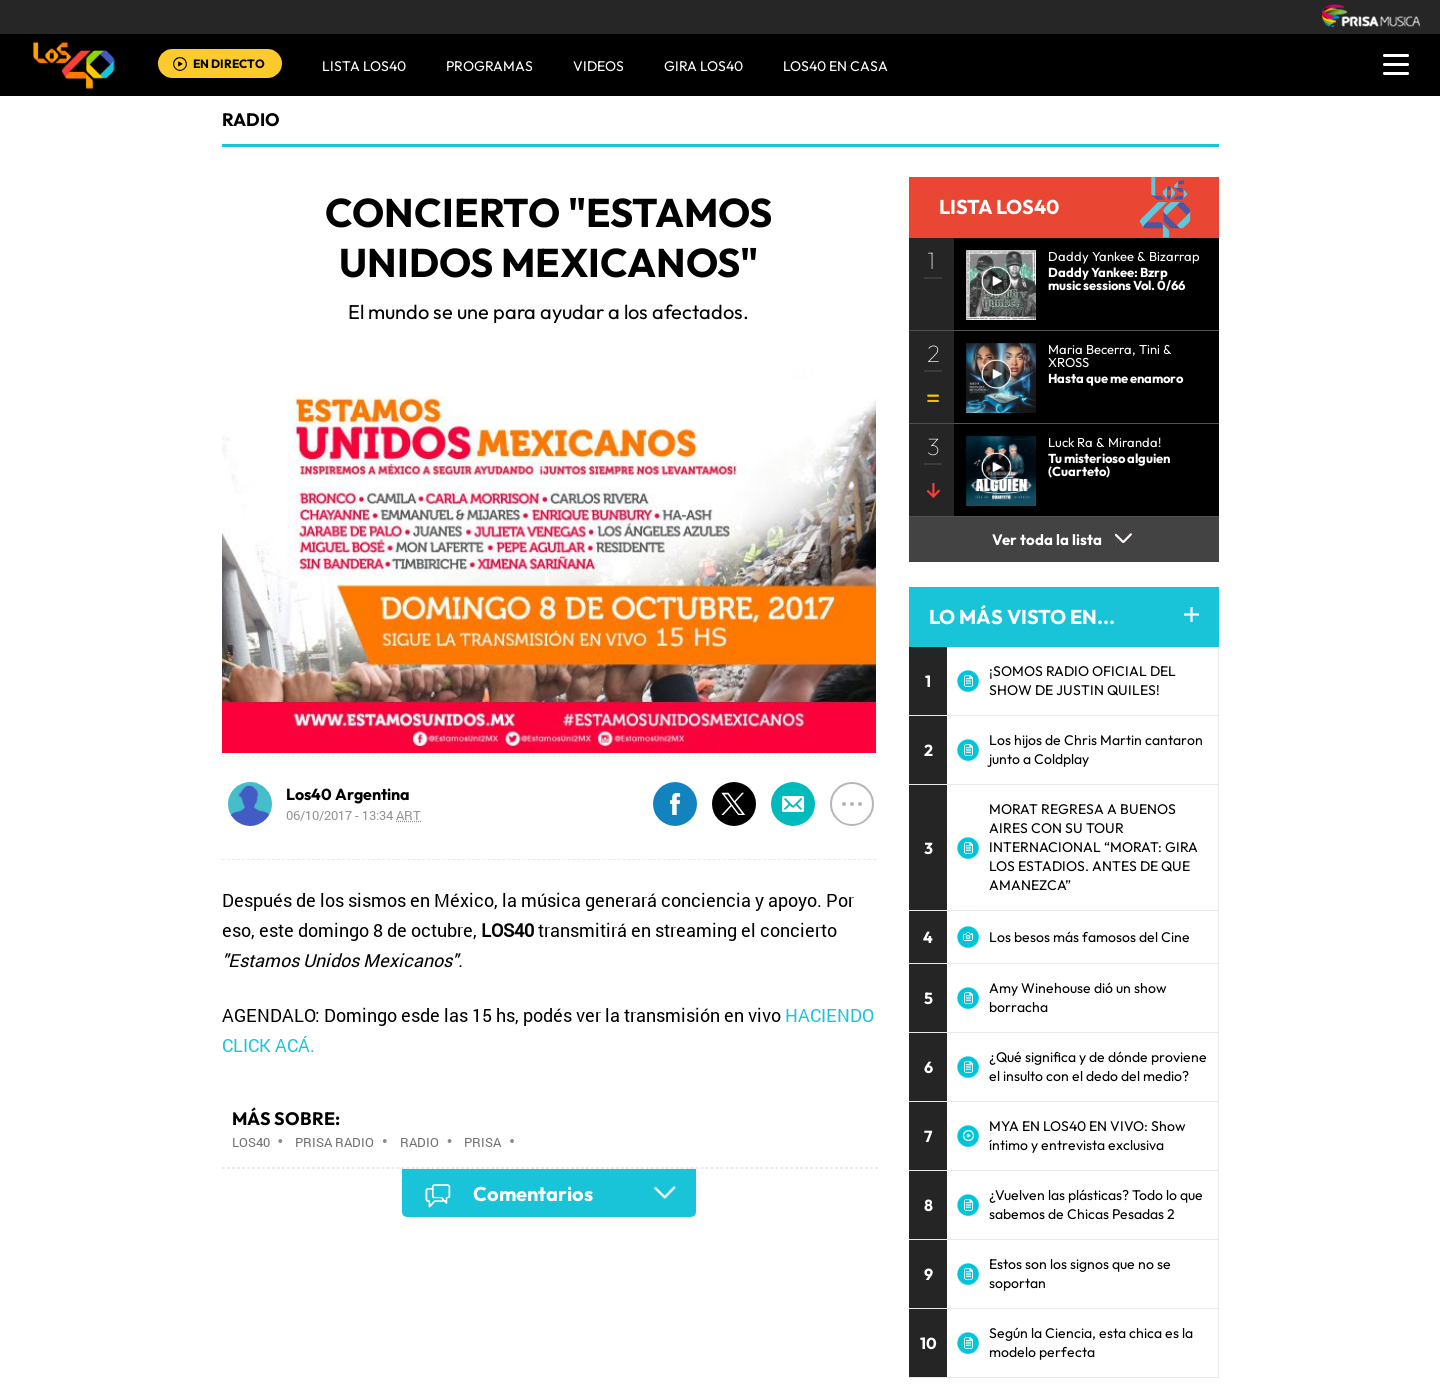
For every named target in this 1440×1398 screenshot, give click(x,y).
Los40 (251, 1142)
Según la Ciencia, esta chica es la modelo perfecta (1091, 1342)
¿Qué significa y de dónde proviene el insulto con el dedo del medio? (1098, 1066)
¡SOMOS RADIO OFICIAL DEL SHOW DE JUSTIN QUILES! (1082, 680)
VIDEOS (598, 66)
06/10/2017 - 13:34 (353, 815)
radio (251, 119)
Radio (419, 1142)
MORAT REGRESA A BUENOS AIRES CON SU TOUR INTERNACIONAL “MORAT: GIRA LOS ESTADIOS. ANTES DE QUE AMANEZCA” (1093, 847)
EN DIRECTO (229, 63)
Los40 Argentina (348, 794)
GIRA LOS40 (703, 66)
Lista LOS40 (364, 66)
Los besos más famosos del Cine (1089, 937)
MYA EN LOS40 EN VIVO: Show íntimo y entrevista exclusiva (1087, 1135)
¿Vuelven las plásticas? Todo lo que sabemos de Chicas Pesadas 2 (1096, 1204)
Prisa (482, 1142)
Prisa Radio (334, 1142)
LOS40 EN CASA (835, 66)
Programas (489, 66)
